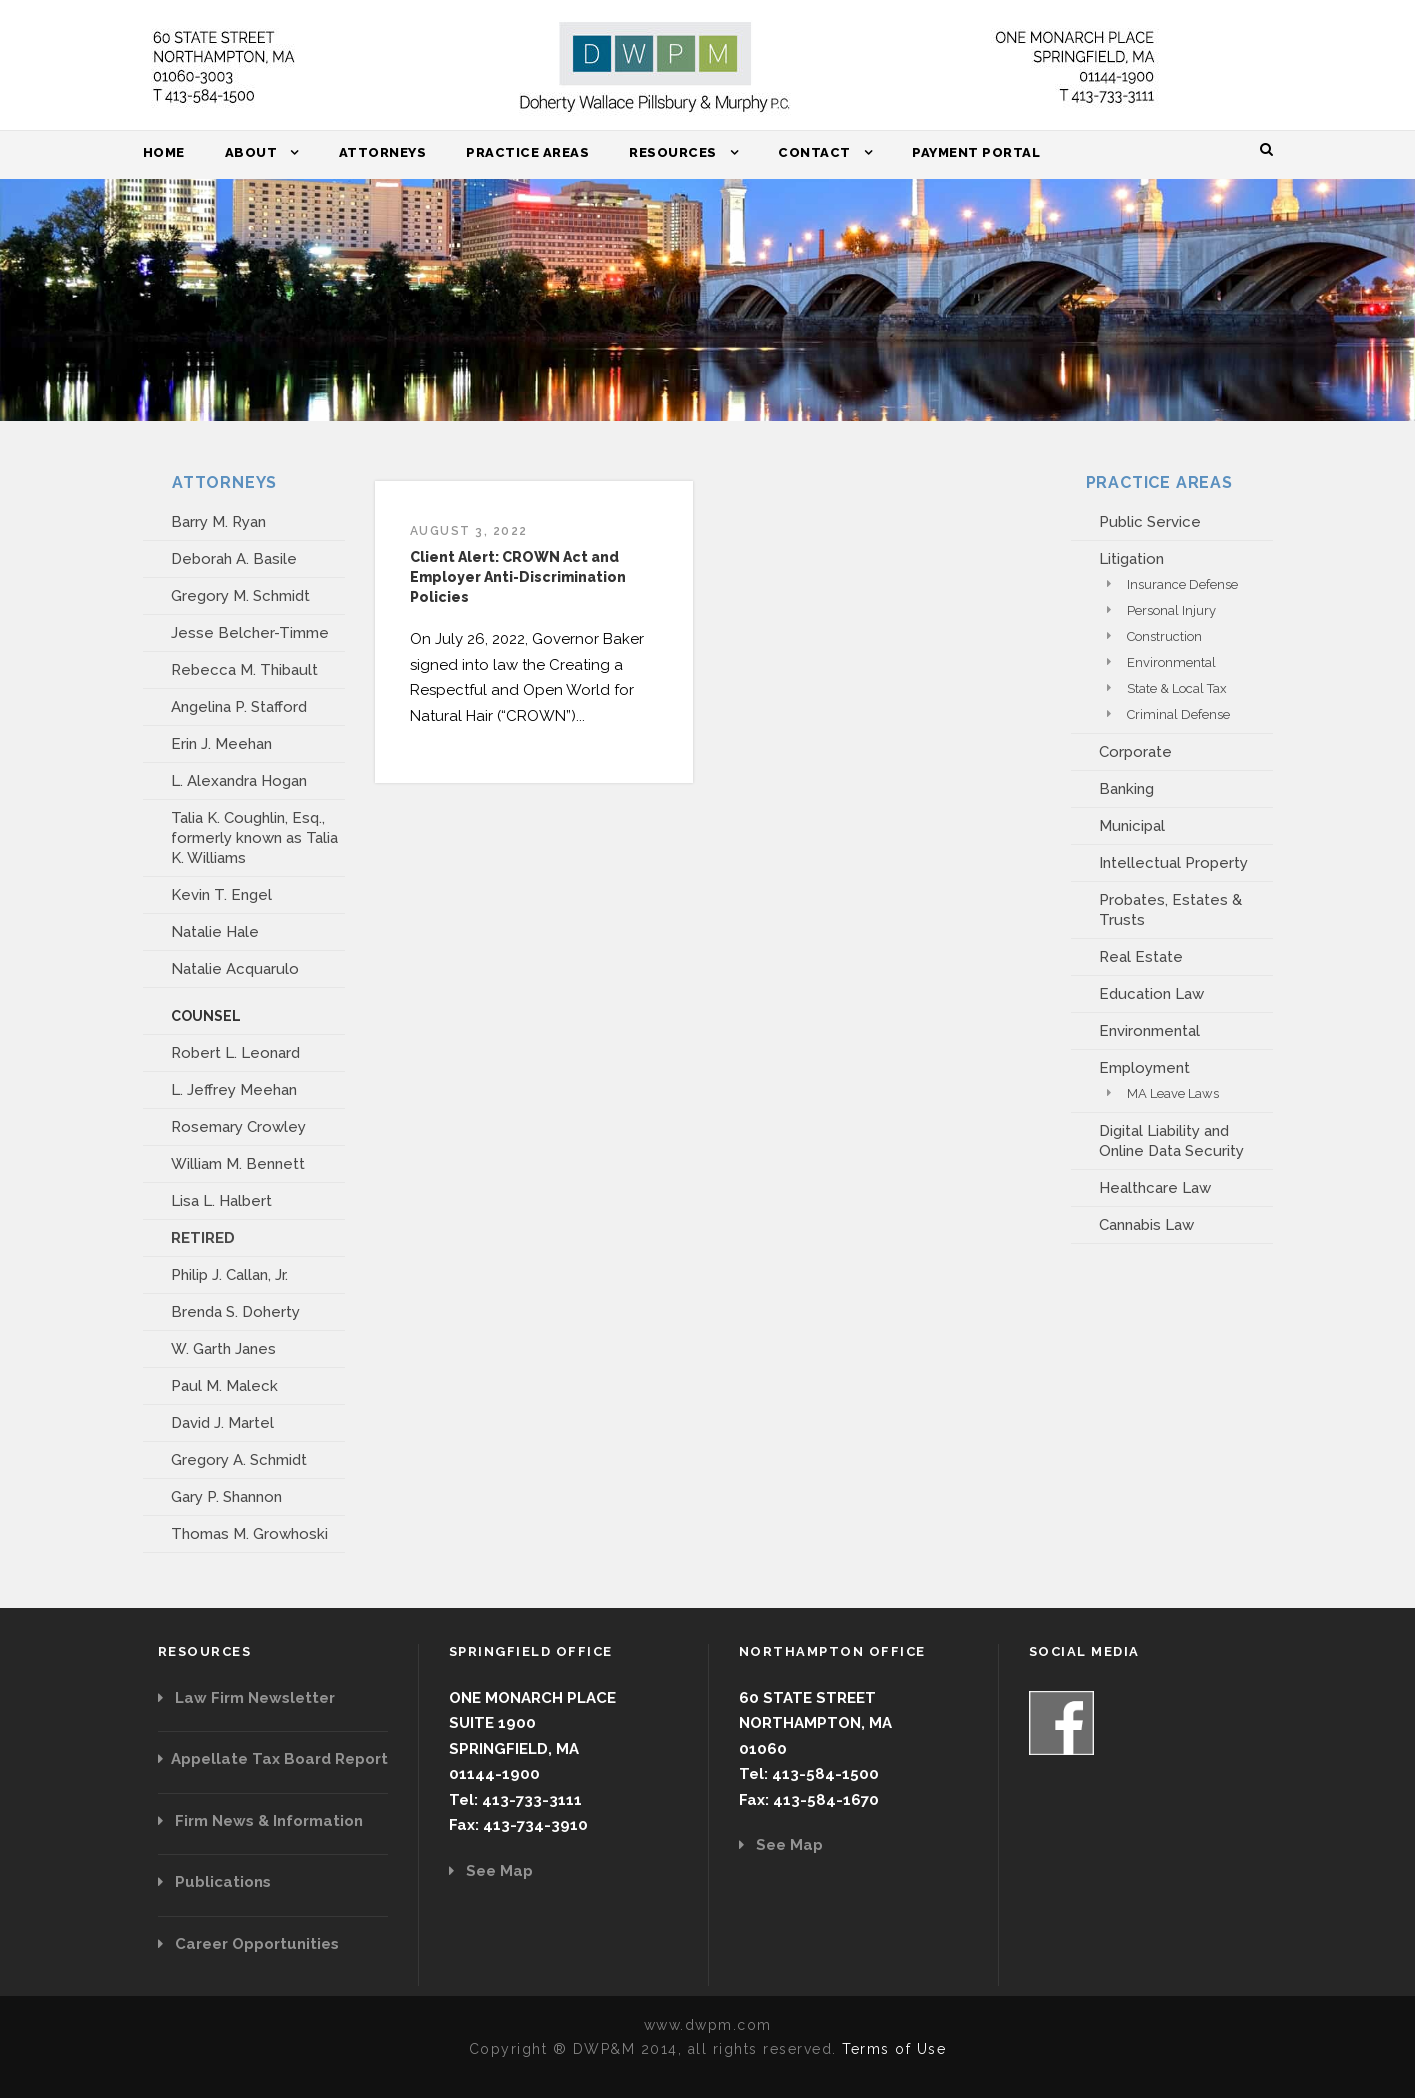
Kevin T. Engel (221, 895)
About (251, 152)
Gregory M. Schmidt (240, 596)
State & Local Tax (1177, 688)
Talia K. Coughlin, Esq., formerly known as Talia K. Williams (254, 838)
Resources (673, 152)
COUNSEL (206, 1016)
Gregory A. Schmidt (239, 1460)
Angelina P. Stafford (239, 707)
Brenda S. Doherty (235, 1312)
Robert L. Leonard (235, 1053)
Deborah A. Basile (234, 559)
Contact (814, 152)
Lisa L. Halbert (221, 1201)
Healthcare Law (1155, 1188)
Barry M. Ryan (218, 522)
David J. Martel (222, 1423)
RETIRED (203, 1238)
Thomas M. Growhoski (249, 1534)
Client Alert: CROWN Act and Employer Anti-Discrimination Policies (518, 576)
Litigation (1131, 559)
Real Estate (1141, 957)
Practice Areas (527, 152)
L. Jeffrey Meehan (234, 1090)
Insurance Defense (1182, 584)
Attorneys (383, 152)
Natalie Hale (215, 932)
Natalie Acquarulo (235, 969)
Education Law (1151, 994)
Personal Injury (1171, 610)
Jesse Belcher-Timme (250, 633)
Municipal (1132, 826)
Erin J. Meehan (221, 744)
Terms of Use (894, 2049)
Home (164, 152)
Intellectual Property (1173, 863)
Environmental (1171, 662)
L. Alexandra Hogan (239, 781)
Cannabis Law (1146, 1225)
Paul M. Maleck (224, 1386)
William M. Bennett (238, 1164)
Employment (1144, 1068)
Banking (1126, 789)
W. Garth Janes (223, 1349)
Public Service (1150, 522)
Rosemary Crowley (238, 1127)
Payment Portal (976, 152)
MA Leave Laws (1173, 1093)
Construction (1164, 636)
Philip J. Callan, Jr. (229, 1275)
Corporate (1135, 752)
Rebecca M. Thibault (244, 670)
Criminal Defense (1178, 714)
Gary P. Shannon (226, 1497)
